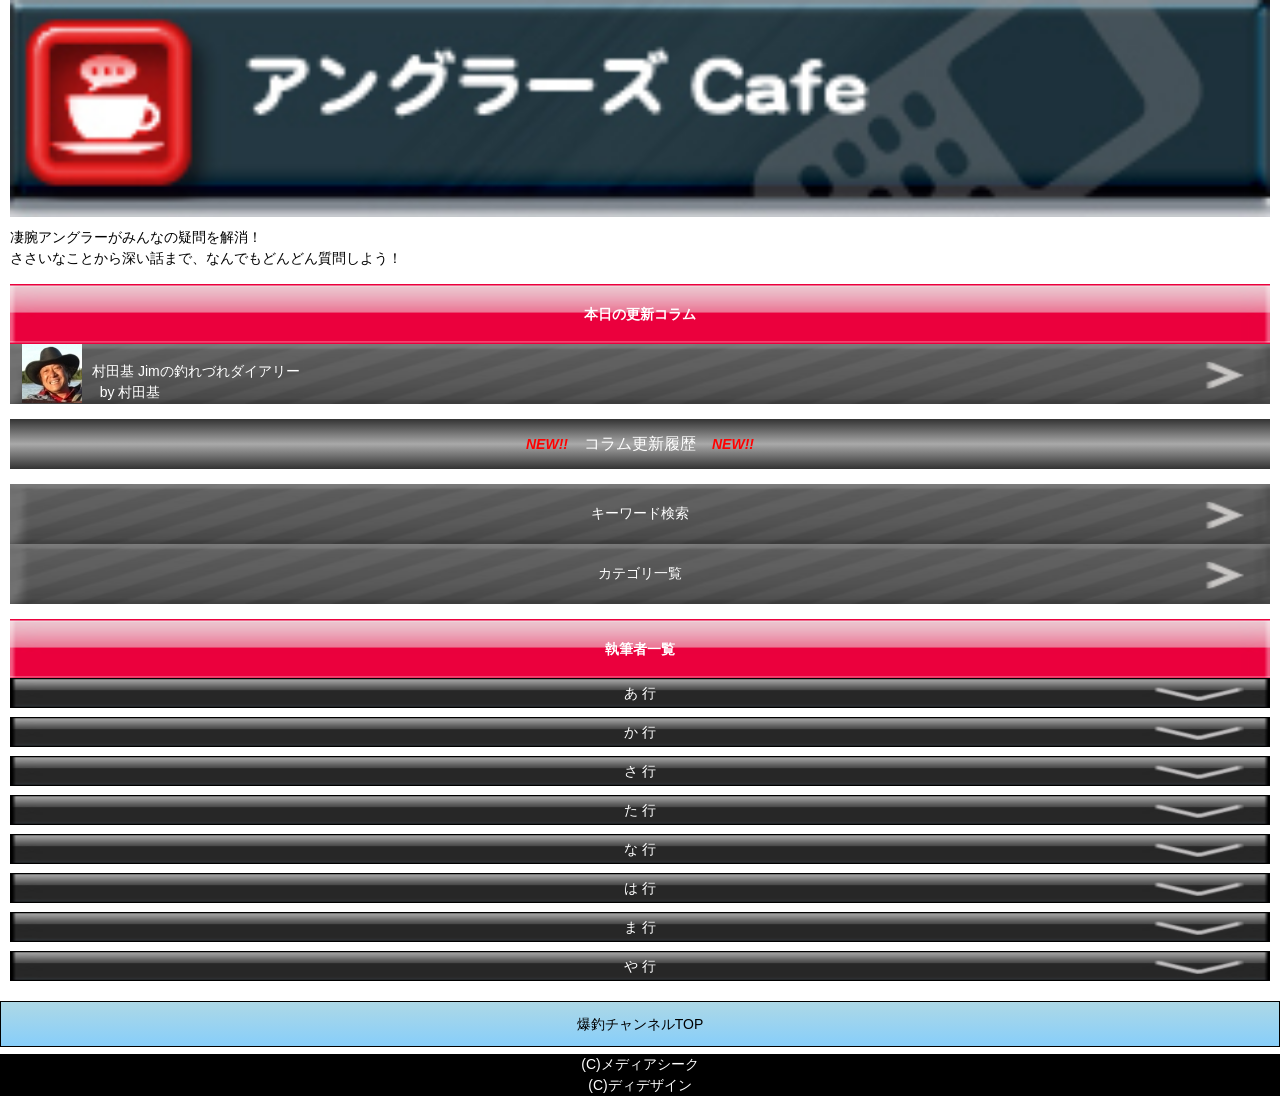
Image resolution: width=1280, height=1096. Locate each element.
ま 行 (640, 927)
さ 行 (640, 771)
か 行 (640, 732)
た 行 (640, 810)
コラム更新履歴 (640, 443)
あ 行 (640, 693)
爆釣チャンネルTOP (640, 1024)
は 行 (640, 888)
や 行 (640, 966)
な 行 (640, 849)
